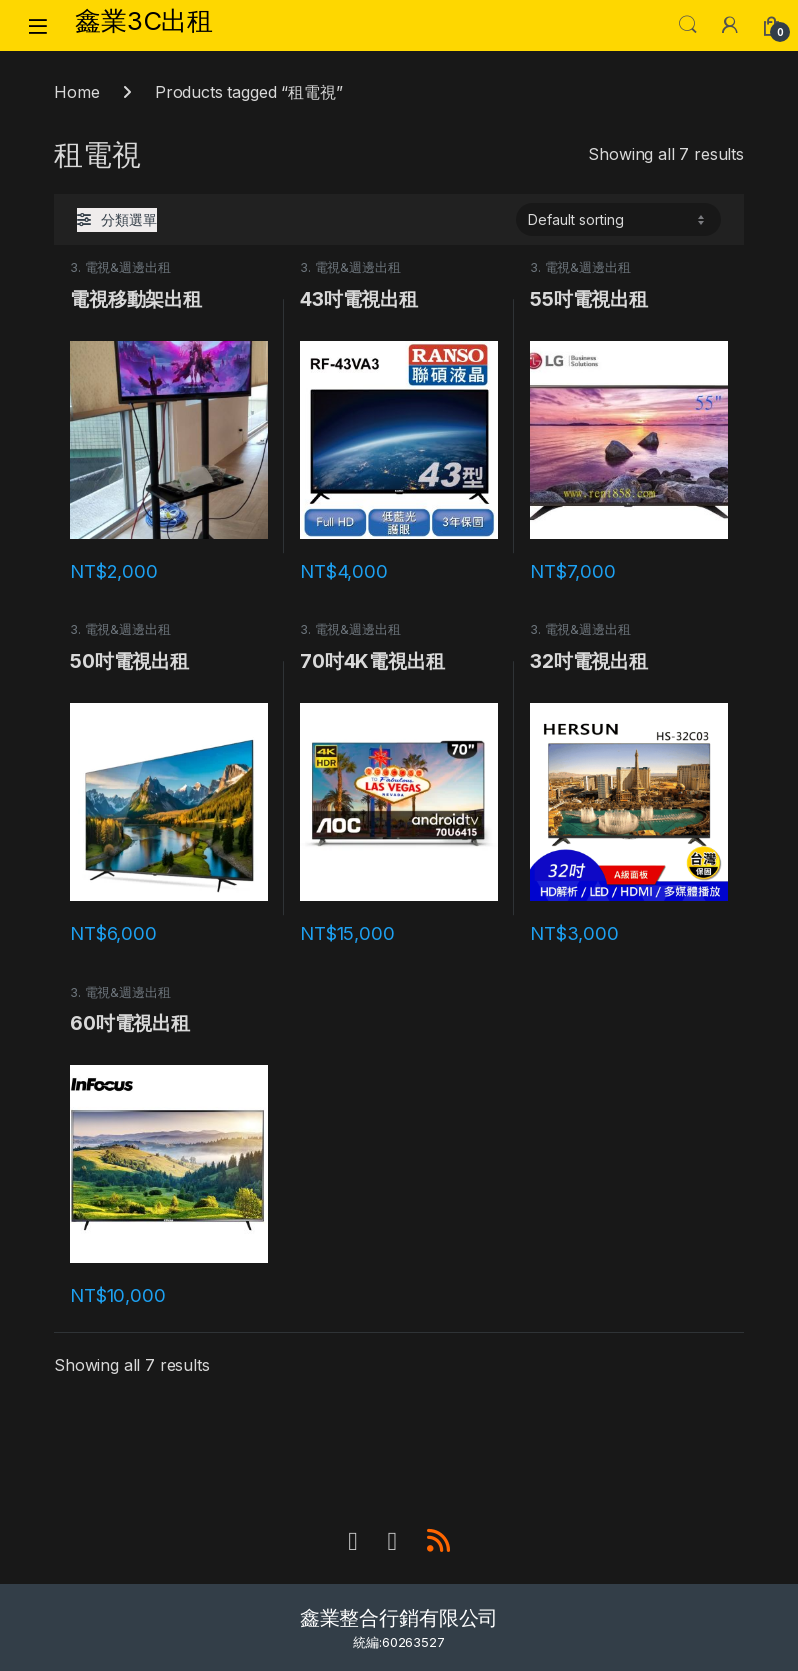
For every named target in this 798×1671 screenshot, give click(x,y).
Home (76, 92)
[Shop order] (618, 219)
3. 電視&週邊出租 (120, 267)
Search (688, 25)
